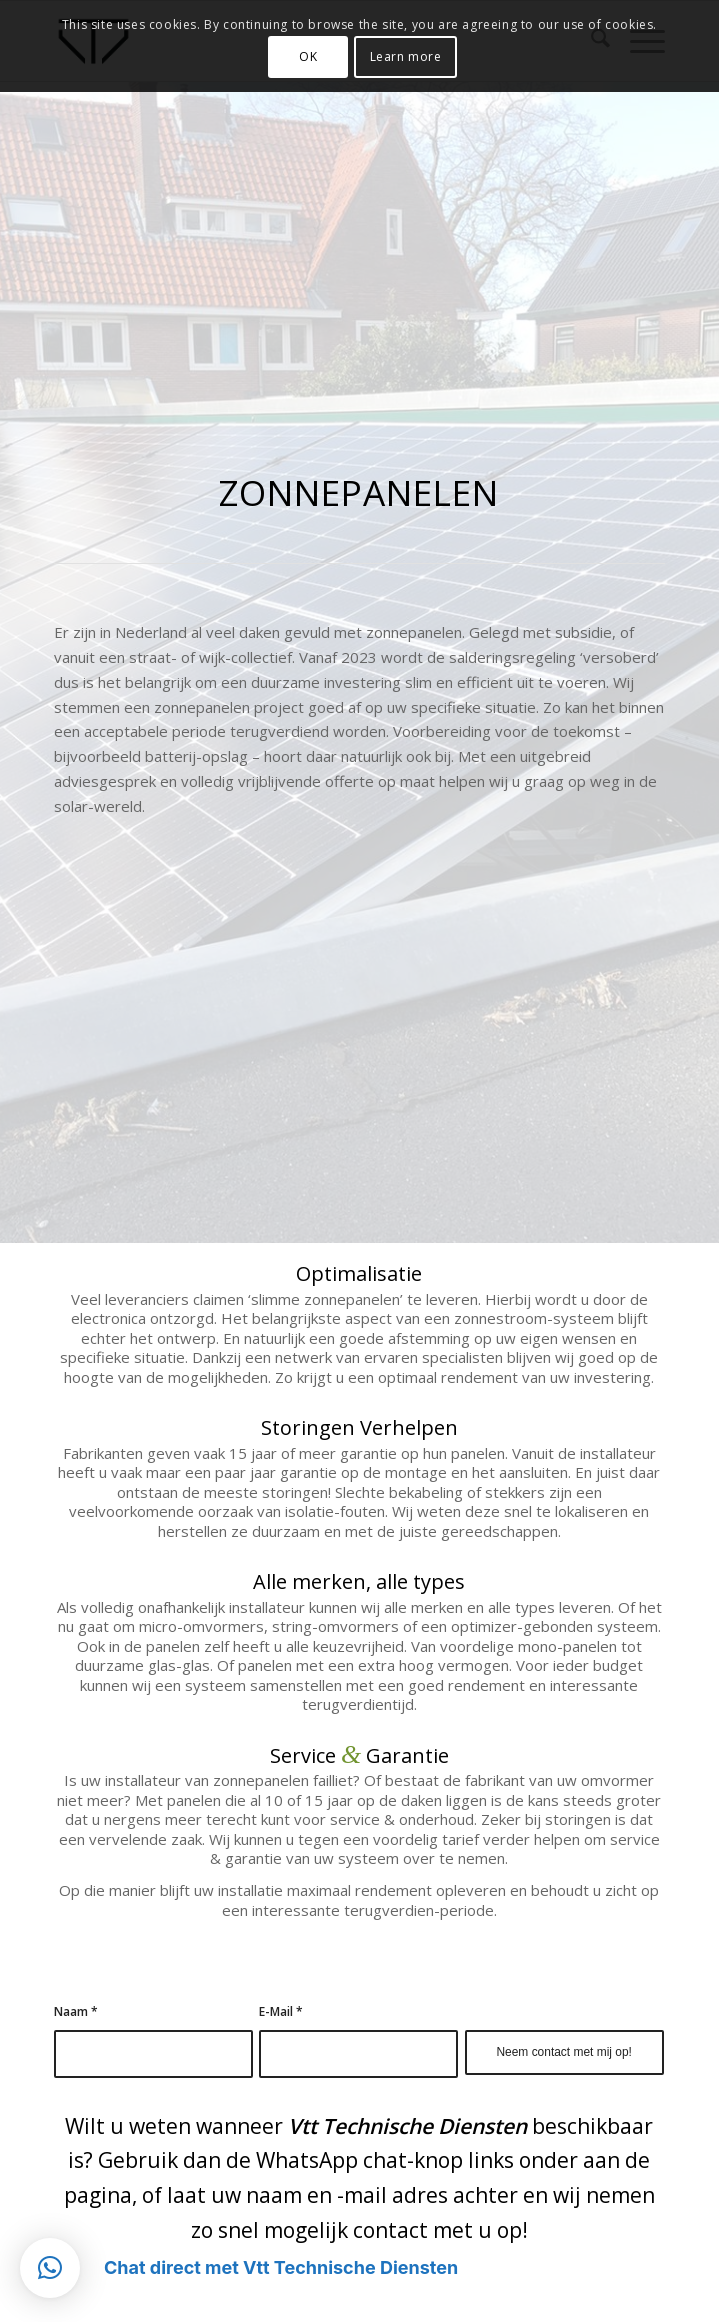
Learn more (406, 56)
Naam (76, 2011)
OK (308, 56)
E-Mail (281, 2011)
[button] (50, 2268)
